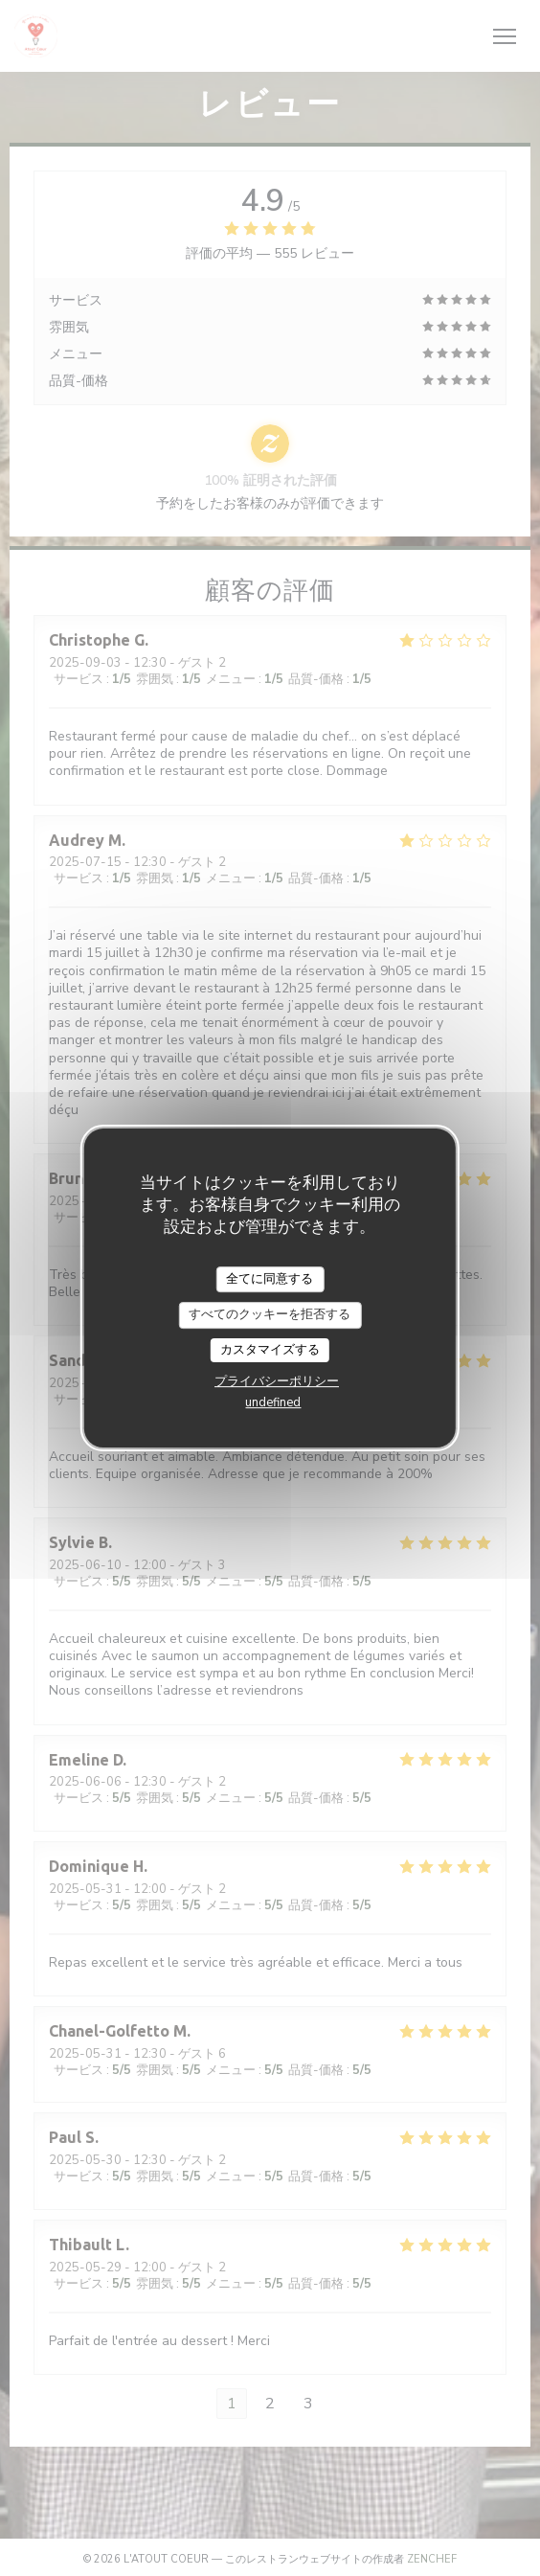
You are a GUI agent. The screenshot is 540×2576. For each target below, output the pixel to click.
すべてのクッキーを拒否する (269, 1314)
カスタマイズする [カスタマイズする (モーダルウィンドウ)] (270, 1349)
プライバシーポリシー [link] (276, 1381)
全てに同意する (269, 1279)
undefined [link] (273, 1402)
